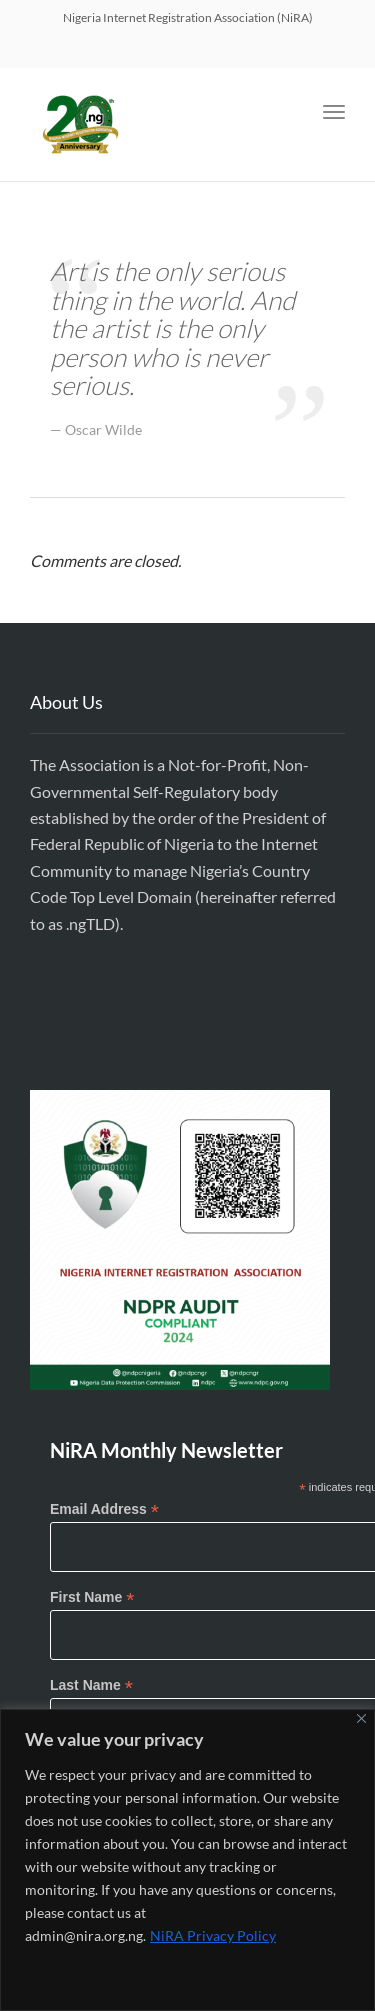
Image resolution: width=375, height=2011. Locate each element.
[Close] (361, 1718)
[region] (187, 1860)
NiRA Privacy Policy (213, 1935)
